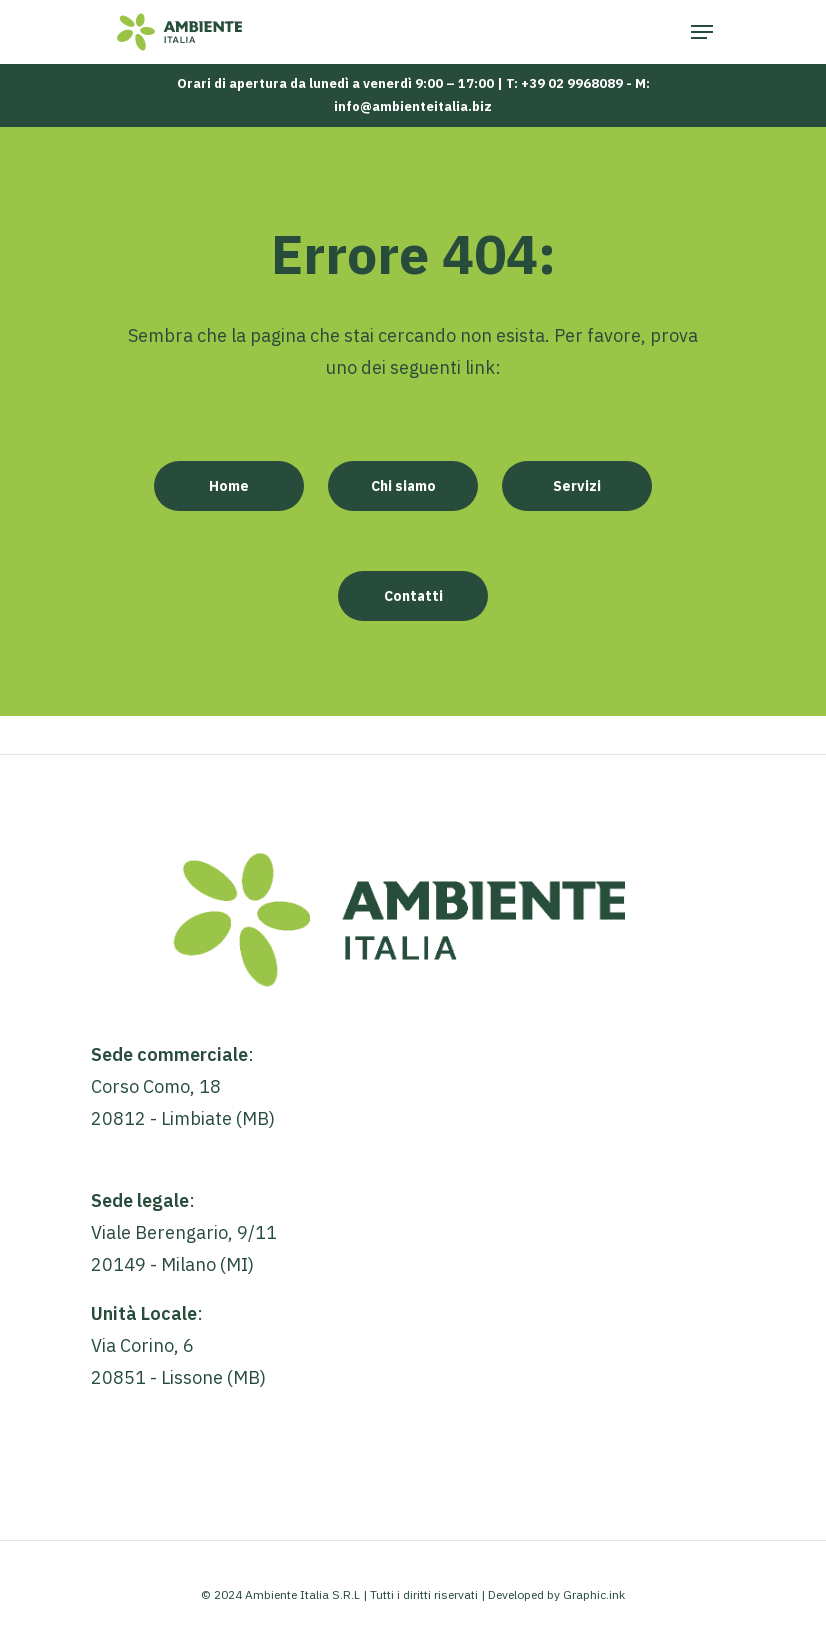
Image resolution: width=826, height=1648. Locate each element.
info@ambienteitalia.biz (413, 106)
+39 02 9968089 (572, 83)
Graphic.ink (594, 1594)
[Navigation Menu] (702, 32)
